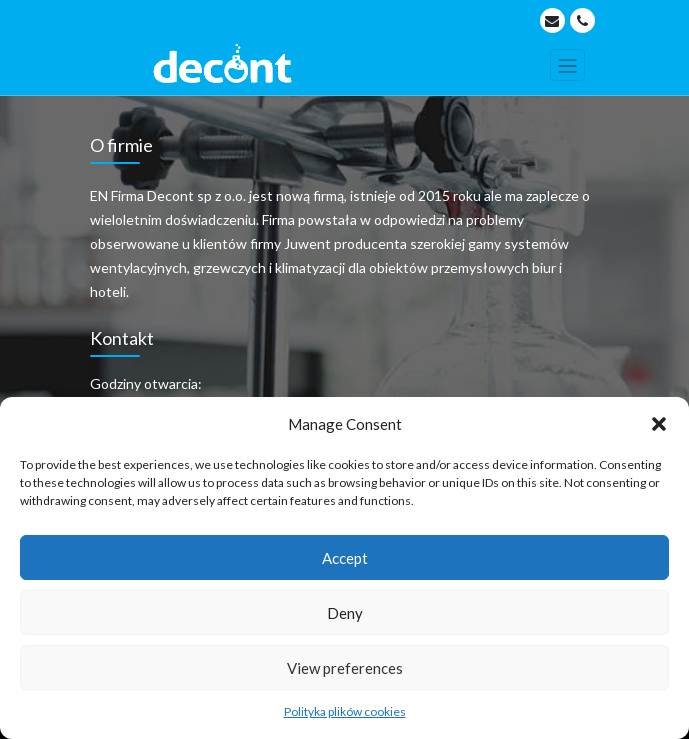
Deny (345, 613)
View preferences (345, 668)
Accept (345, 558)
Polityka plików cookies (345, 711)
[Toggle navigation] (567, 65)
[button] (659, 424)
